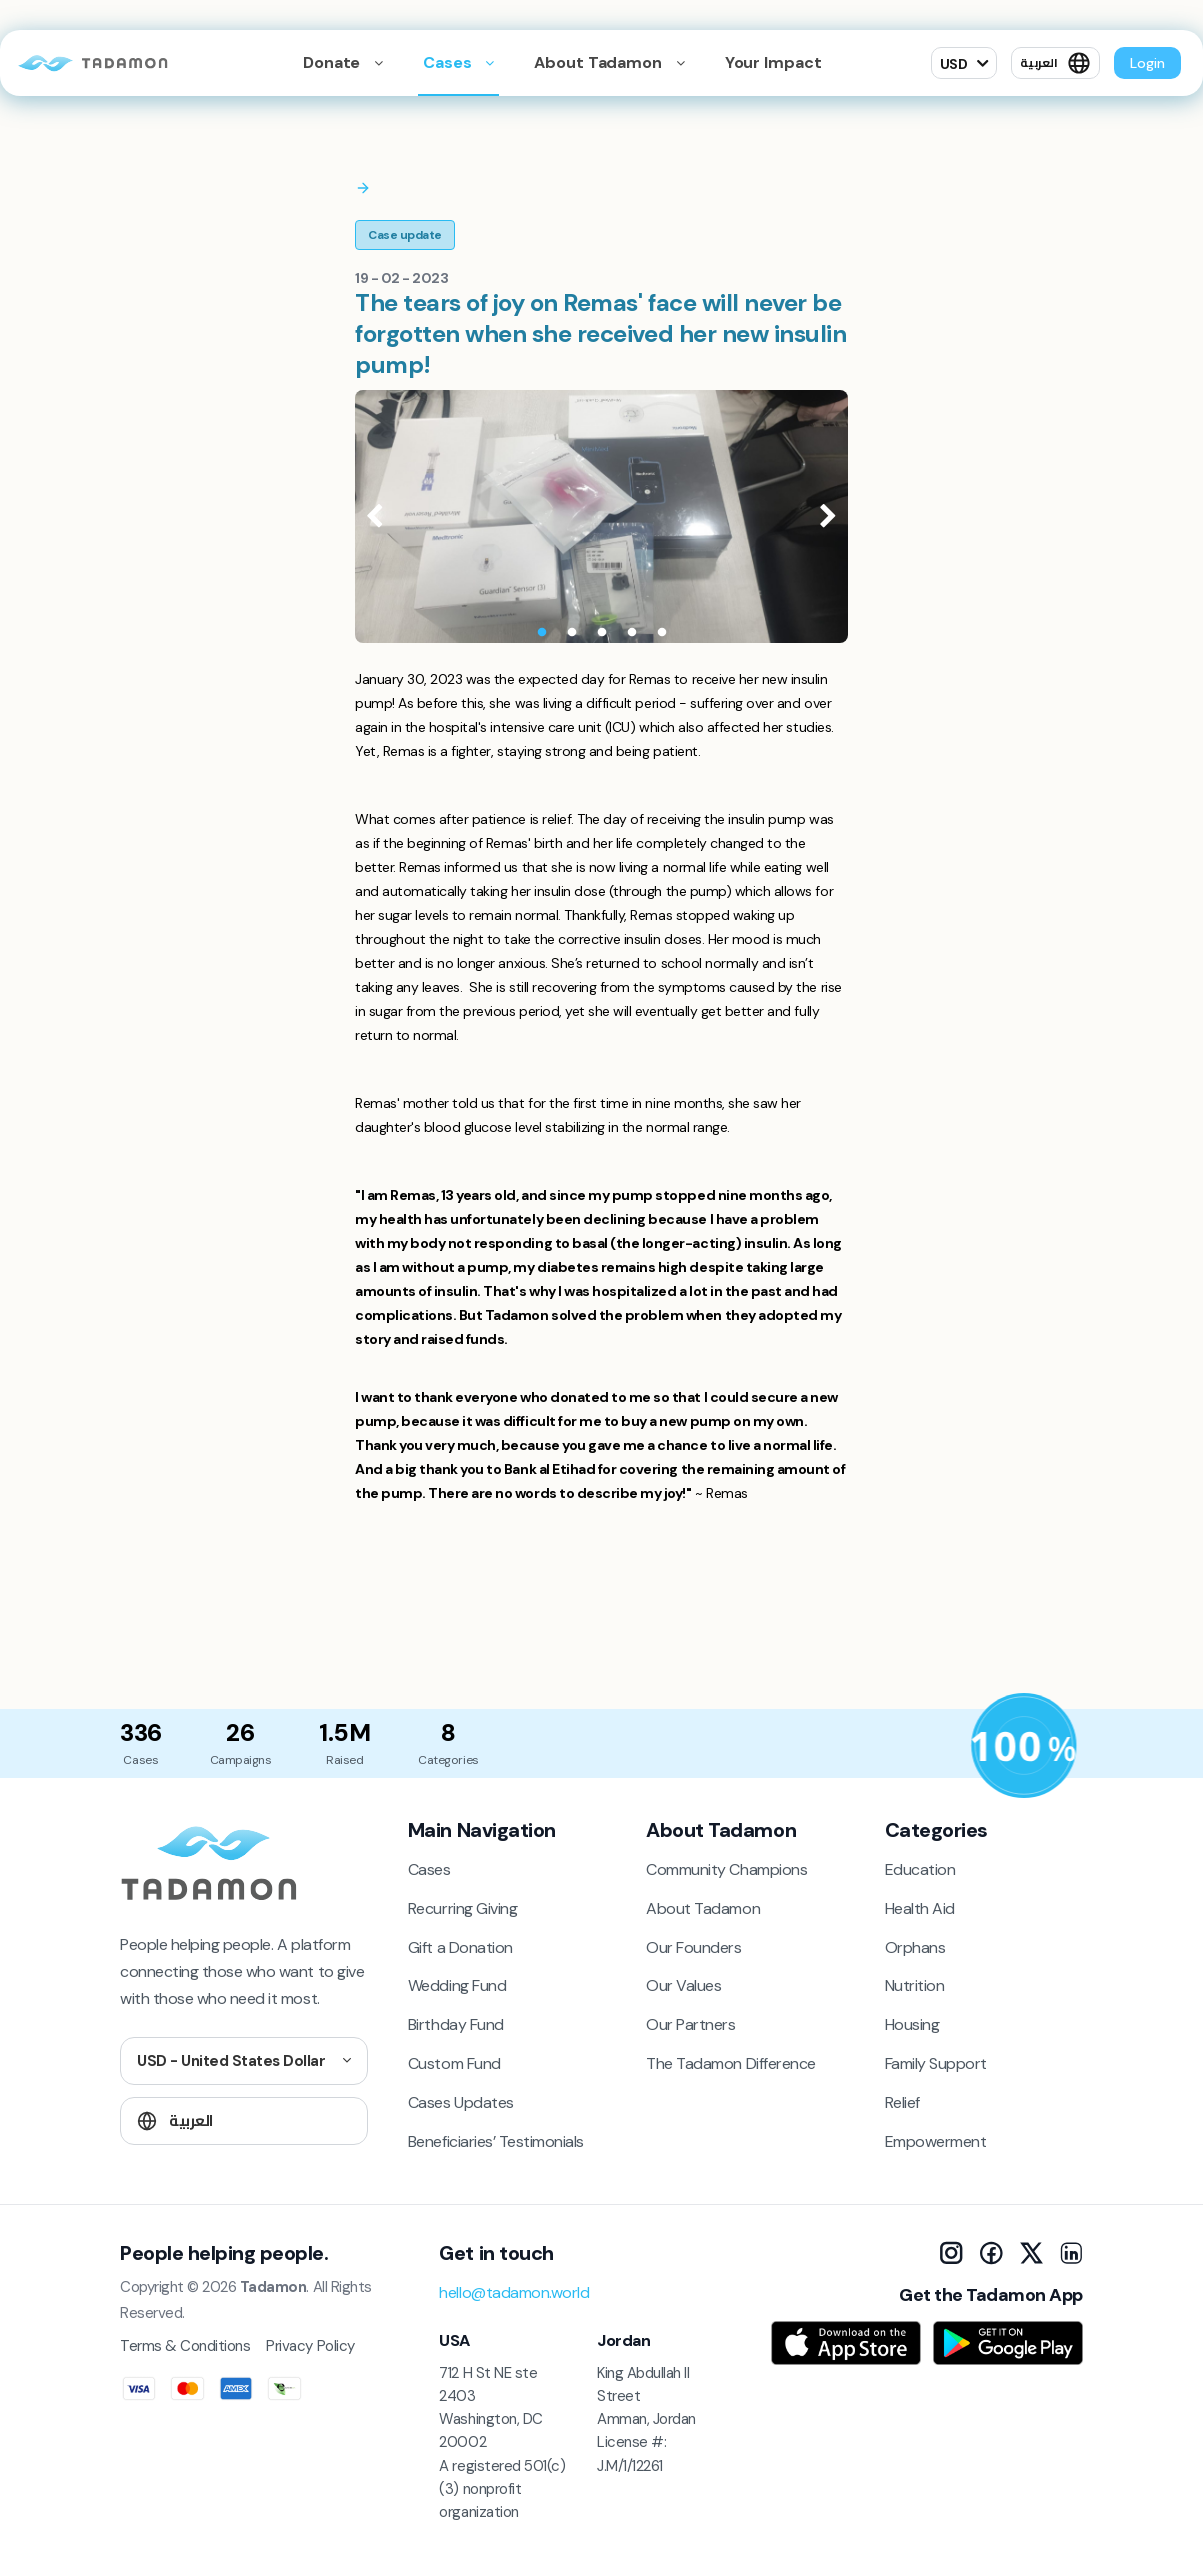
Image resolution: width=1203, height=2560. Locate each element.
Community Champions (726, 1869)
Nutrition (915, 1985)
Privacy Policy (310, 2346)
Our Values (683, 1985)
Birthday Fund (456, 2024)
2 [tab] (572, 633)
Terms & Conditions (185, 2346)
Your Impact (773, 62)
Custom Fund (454, 2063)
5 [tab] (662, 633)
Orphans (915, 1947)
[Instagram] (951, 2253)
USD (954, 64)
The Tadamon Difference (730, 2063)
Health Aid (920, 1908)
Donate (333, 62)
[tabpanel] (601, 516)
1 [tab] (542, 633)
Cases (449, 62)
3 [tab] (602, 633)
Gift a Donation (460, 1947)
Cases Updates (461, 2102)
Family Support (936, 2063)
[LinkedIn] (1071, 2253)
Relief (902, 2102)
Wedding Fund (457, 1985)
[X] (1031, 2253)
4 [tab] (632, 633)
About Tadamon (703, 1908)
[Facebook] (991, 2253)
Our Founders (693, 1947)
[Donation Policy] (1024, 1746)
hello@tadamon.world (514, 2292)
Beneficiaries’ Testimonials (496, 2141)
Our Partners (690, 2024)
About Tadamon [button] (599, 62)
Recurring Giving (462, 1908)
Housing (912, 2024)
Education (920, 1869)
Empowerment (936, 2141)
